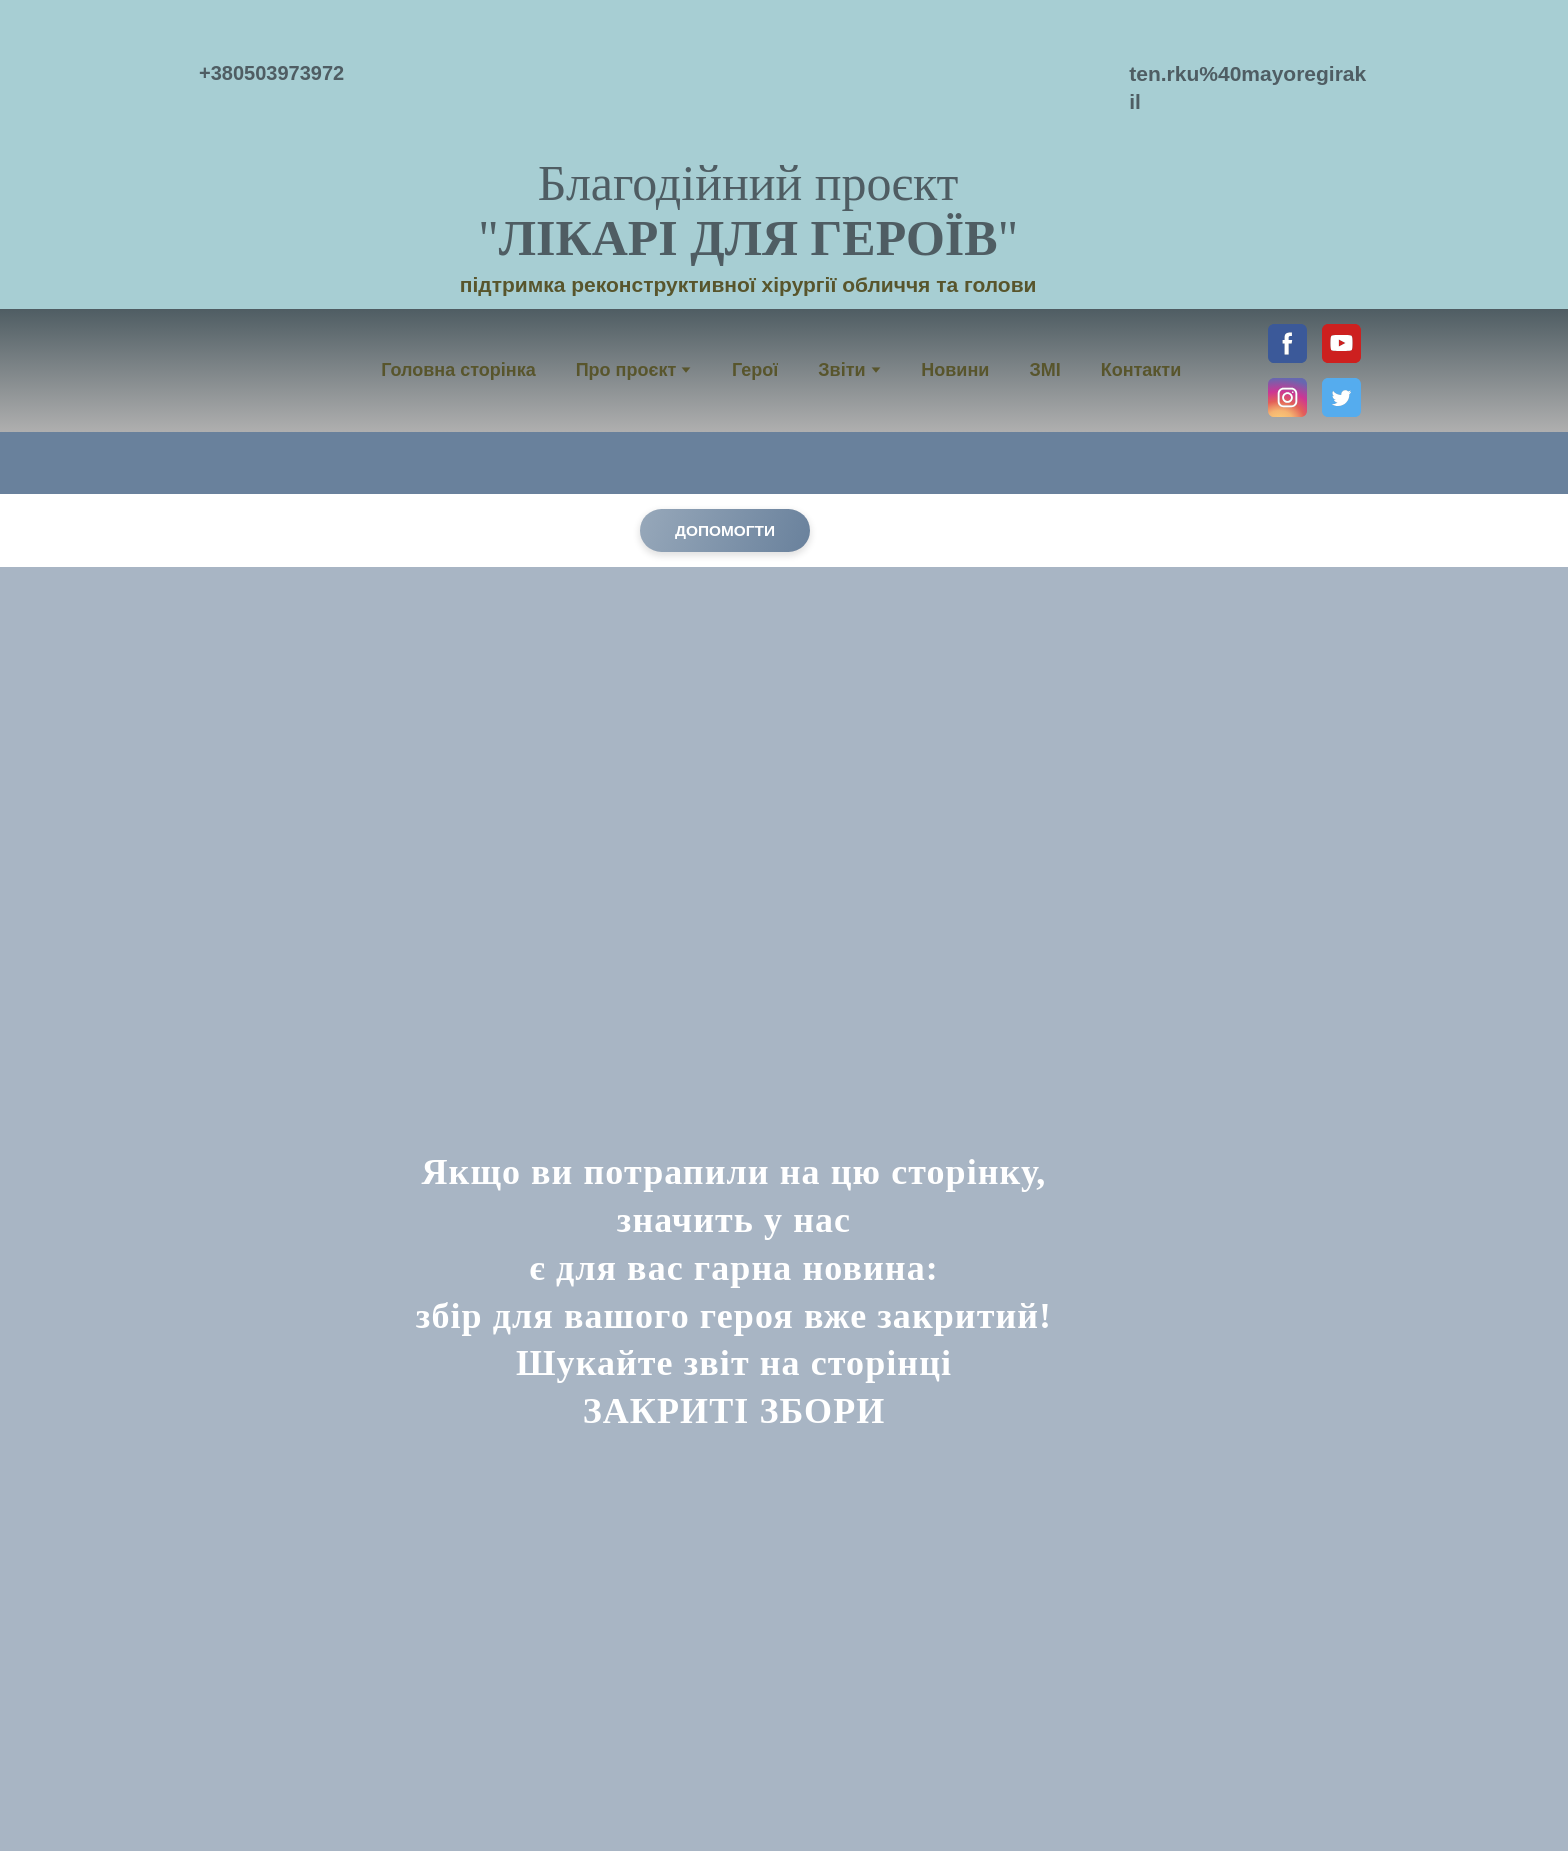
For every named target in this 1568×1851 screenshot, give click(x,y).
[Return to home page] (748, 80)
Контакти (1141, 370)
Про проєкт (626, 370)
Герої (755, 370)
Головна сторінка (458, 370)
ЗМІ (1044, 370)
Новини (955, 370)
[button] (1287, 343)
